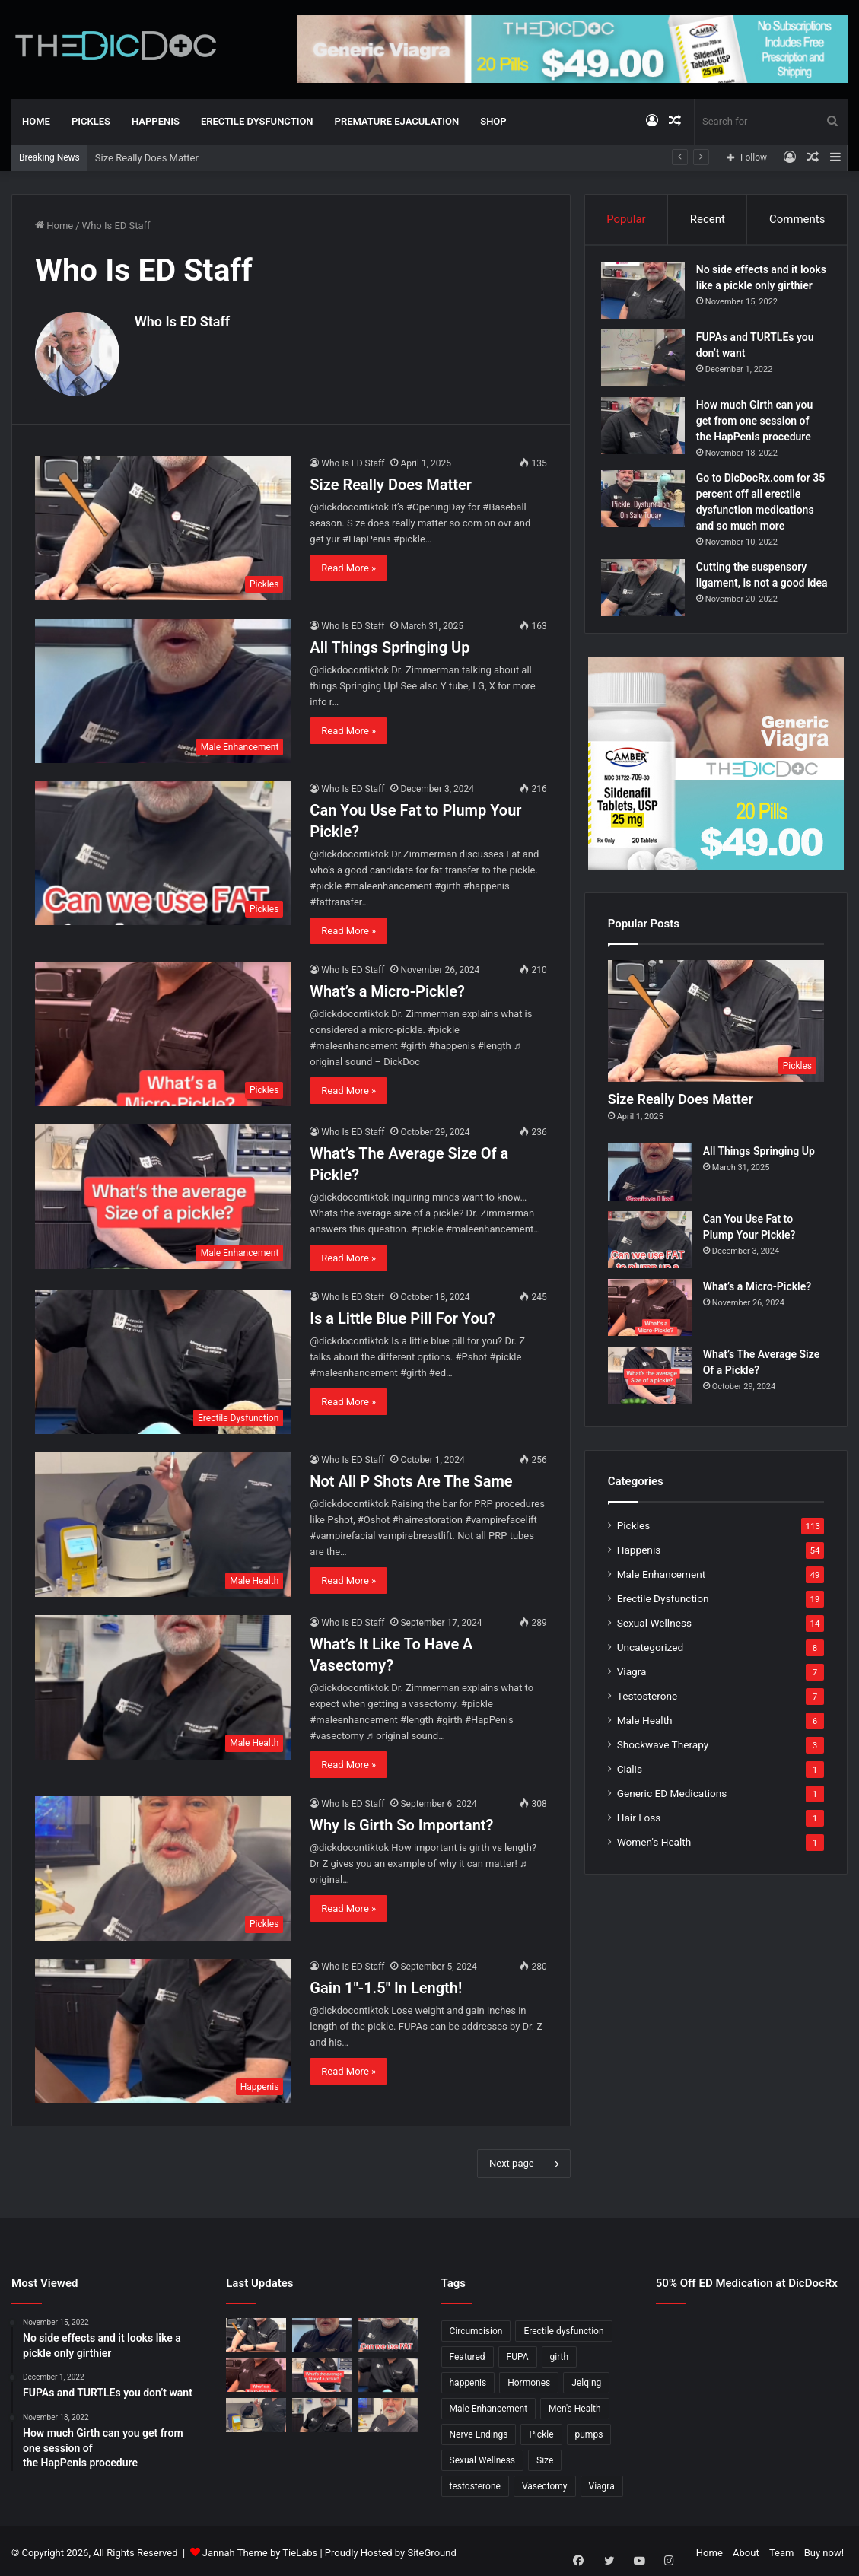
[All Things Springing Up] (163, 685)
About (746, 2548)
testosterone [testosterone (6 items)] (475, 2481)
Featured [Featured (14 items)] (467, 2352)
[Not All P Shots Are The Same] (163, 1520)
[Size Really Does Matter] (163, 523)
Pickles (91, 121)
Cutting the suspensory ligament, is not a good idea (758, 595)
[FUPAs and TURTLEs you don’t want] (650, 370)
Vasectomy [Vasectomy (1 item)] (545, 2481)
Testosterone (647, 1720)
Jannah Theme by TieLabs (259, 2548)
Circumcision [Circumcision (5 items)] (476, 2326)
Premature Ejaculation (397, 121)
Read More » (348, 563)
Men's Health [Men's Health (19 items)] (575, 2404)
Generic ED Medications (672, 1817)
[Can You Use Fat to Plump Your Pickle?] (163, 848)
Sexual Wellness (654, 1647)
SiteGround (431, 2548)
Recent (707, 219)
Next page (523, 2159)
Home (36, 121)
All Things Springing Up (389, 642)
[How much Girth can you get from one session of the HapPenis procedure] (650, 437)
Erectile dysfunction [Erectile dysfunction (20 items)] (563, 2326)
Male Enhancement (661, 1598)
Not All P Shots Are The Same (411, 1477)
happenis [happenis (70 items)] (468, 2378)
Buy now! (824, 2548)
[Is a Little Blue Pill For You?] (163, 1357)
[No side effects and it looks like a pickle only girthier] (650, 297)
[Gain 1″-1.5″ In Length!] (163, 2026)
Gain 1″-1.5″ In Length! (386, 1982)
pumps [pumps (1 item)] (589, 2430)
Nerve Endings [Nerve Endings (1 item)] (479, 2430)
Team (781, 2548)
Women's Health (654, 1866)
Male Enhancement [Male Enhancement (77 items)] (489, 2404)
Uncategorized (650, 1671)
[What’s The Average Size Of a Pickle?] (163, 1192)
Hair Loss (639, 1842)
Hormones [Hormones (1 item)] (528, 2378)
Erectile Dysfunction (257, 121)
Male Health (645, 1744)
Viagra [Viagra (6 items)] (602, 2481)
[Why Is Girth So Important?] (163, 1863)
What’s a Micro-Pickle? (387, 986)
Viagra (632, 1696)
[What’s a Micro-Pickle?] (163, 1029)
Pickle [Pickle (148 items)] (541, 2430)
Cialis (629, 1793)
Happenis (156, 121)
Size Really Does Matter (147, 158)
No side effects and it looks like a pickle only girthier (756, 292)
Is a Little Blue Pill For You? (402, 1314)
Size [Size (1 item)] (544, 2455)
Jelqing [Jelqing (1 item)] (586, 2378)
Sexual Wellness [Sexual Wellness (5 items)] (483, 2455)
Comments (797, 219)
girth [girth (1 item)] (559, 2352)
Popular (626, 219)
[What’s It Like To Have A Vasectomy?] (163, 1682)
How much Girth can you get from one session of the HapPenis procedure (761, 433)
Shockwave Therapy (663, 1769)
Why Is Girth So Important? (401, 1820)
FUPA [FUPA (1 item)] (518, 2352)
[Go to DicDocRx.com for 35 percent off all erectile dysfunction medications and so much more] (650, 510)
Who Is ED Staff (182, 321)
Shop (493, 121)
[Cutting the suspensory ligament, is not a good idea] (650, 599)
